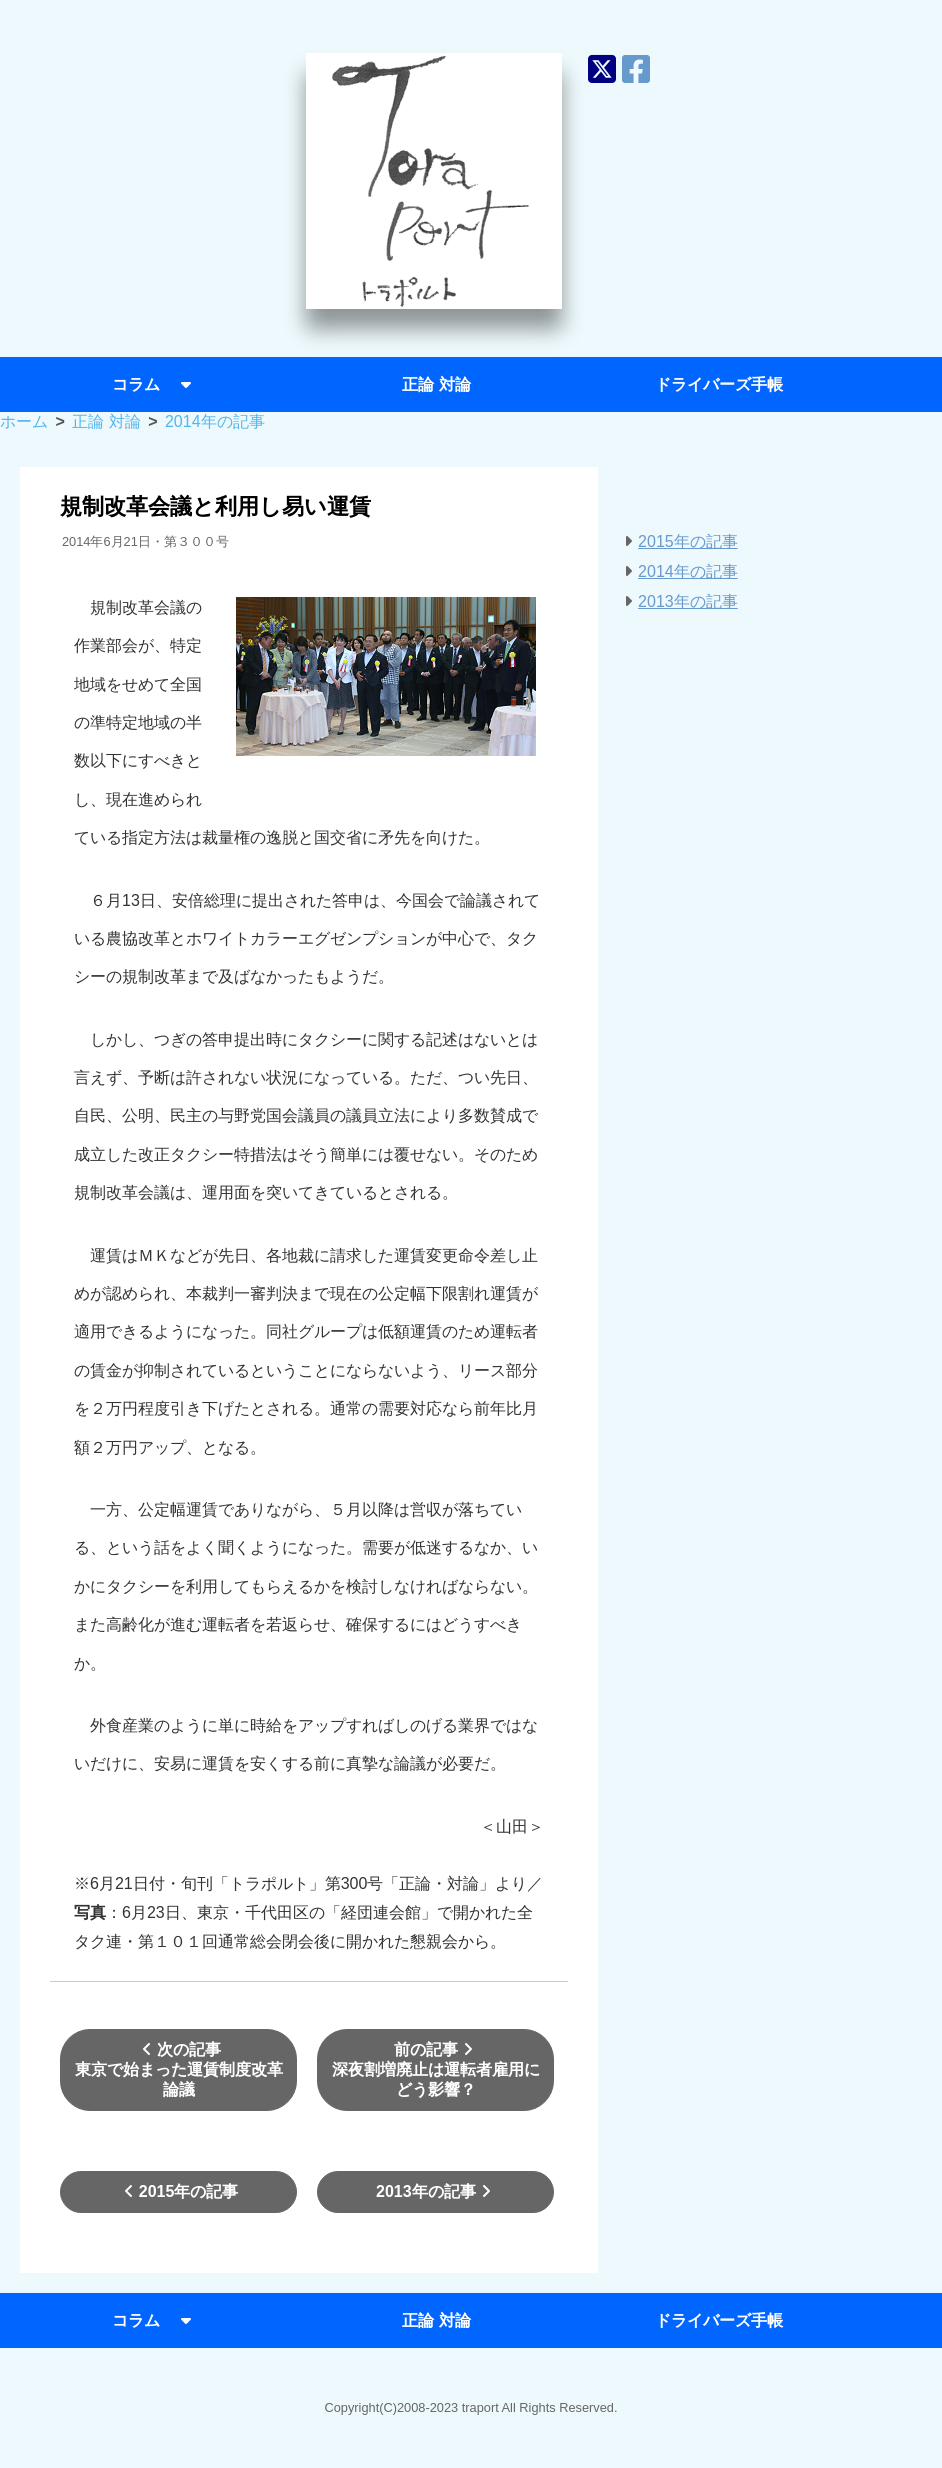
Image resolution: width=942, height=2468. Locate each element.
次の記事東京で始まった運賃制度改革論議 (179, 2069)
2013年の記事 (436, 2191)
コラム (154, 384)
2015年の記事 (179, 2191)
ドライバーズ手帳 (719, 384)
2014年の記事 (688, 571)
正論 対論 (436, 384)
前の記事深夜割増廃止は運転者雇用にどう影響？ (436, 2069)
